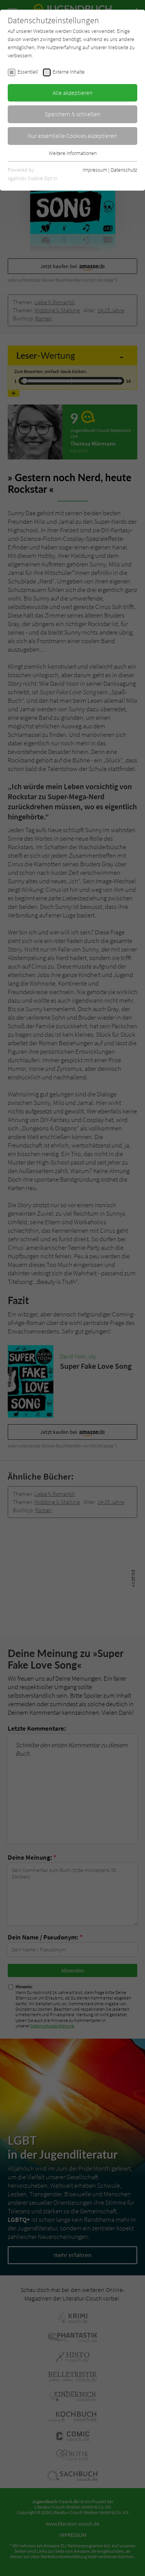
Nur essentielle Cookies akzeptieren (72, 135)
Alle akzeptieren (73, 92)
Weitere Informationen (73, 153)
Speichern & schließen (73, 114)
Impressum (95, 169)
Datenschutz (124, 169)
